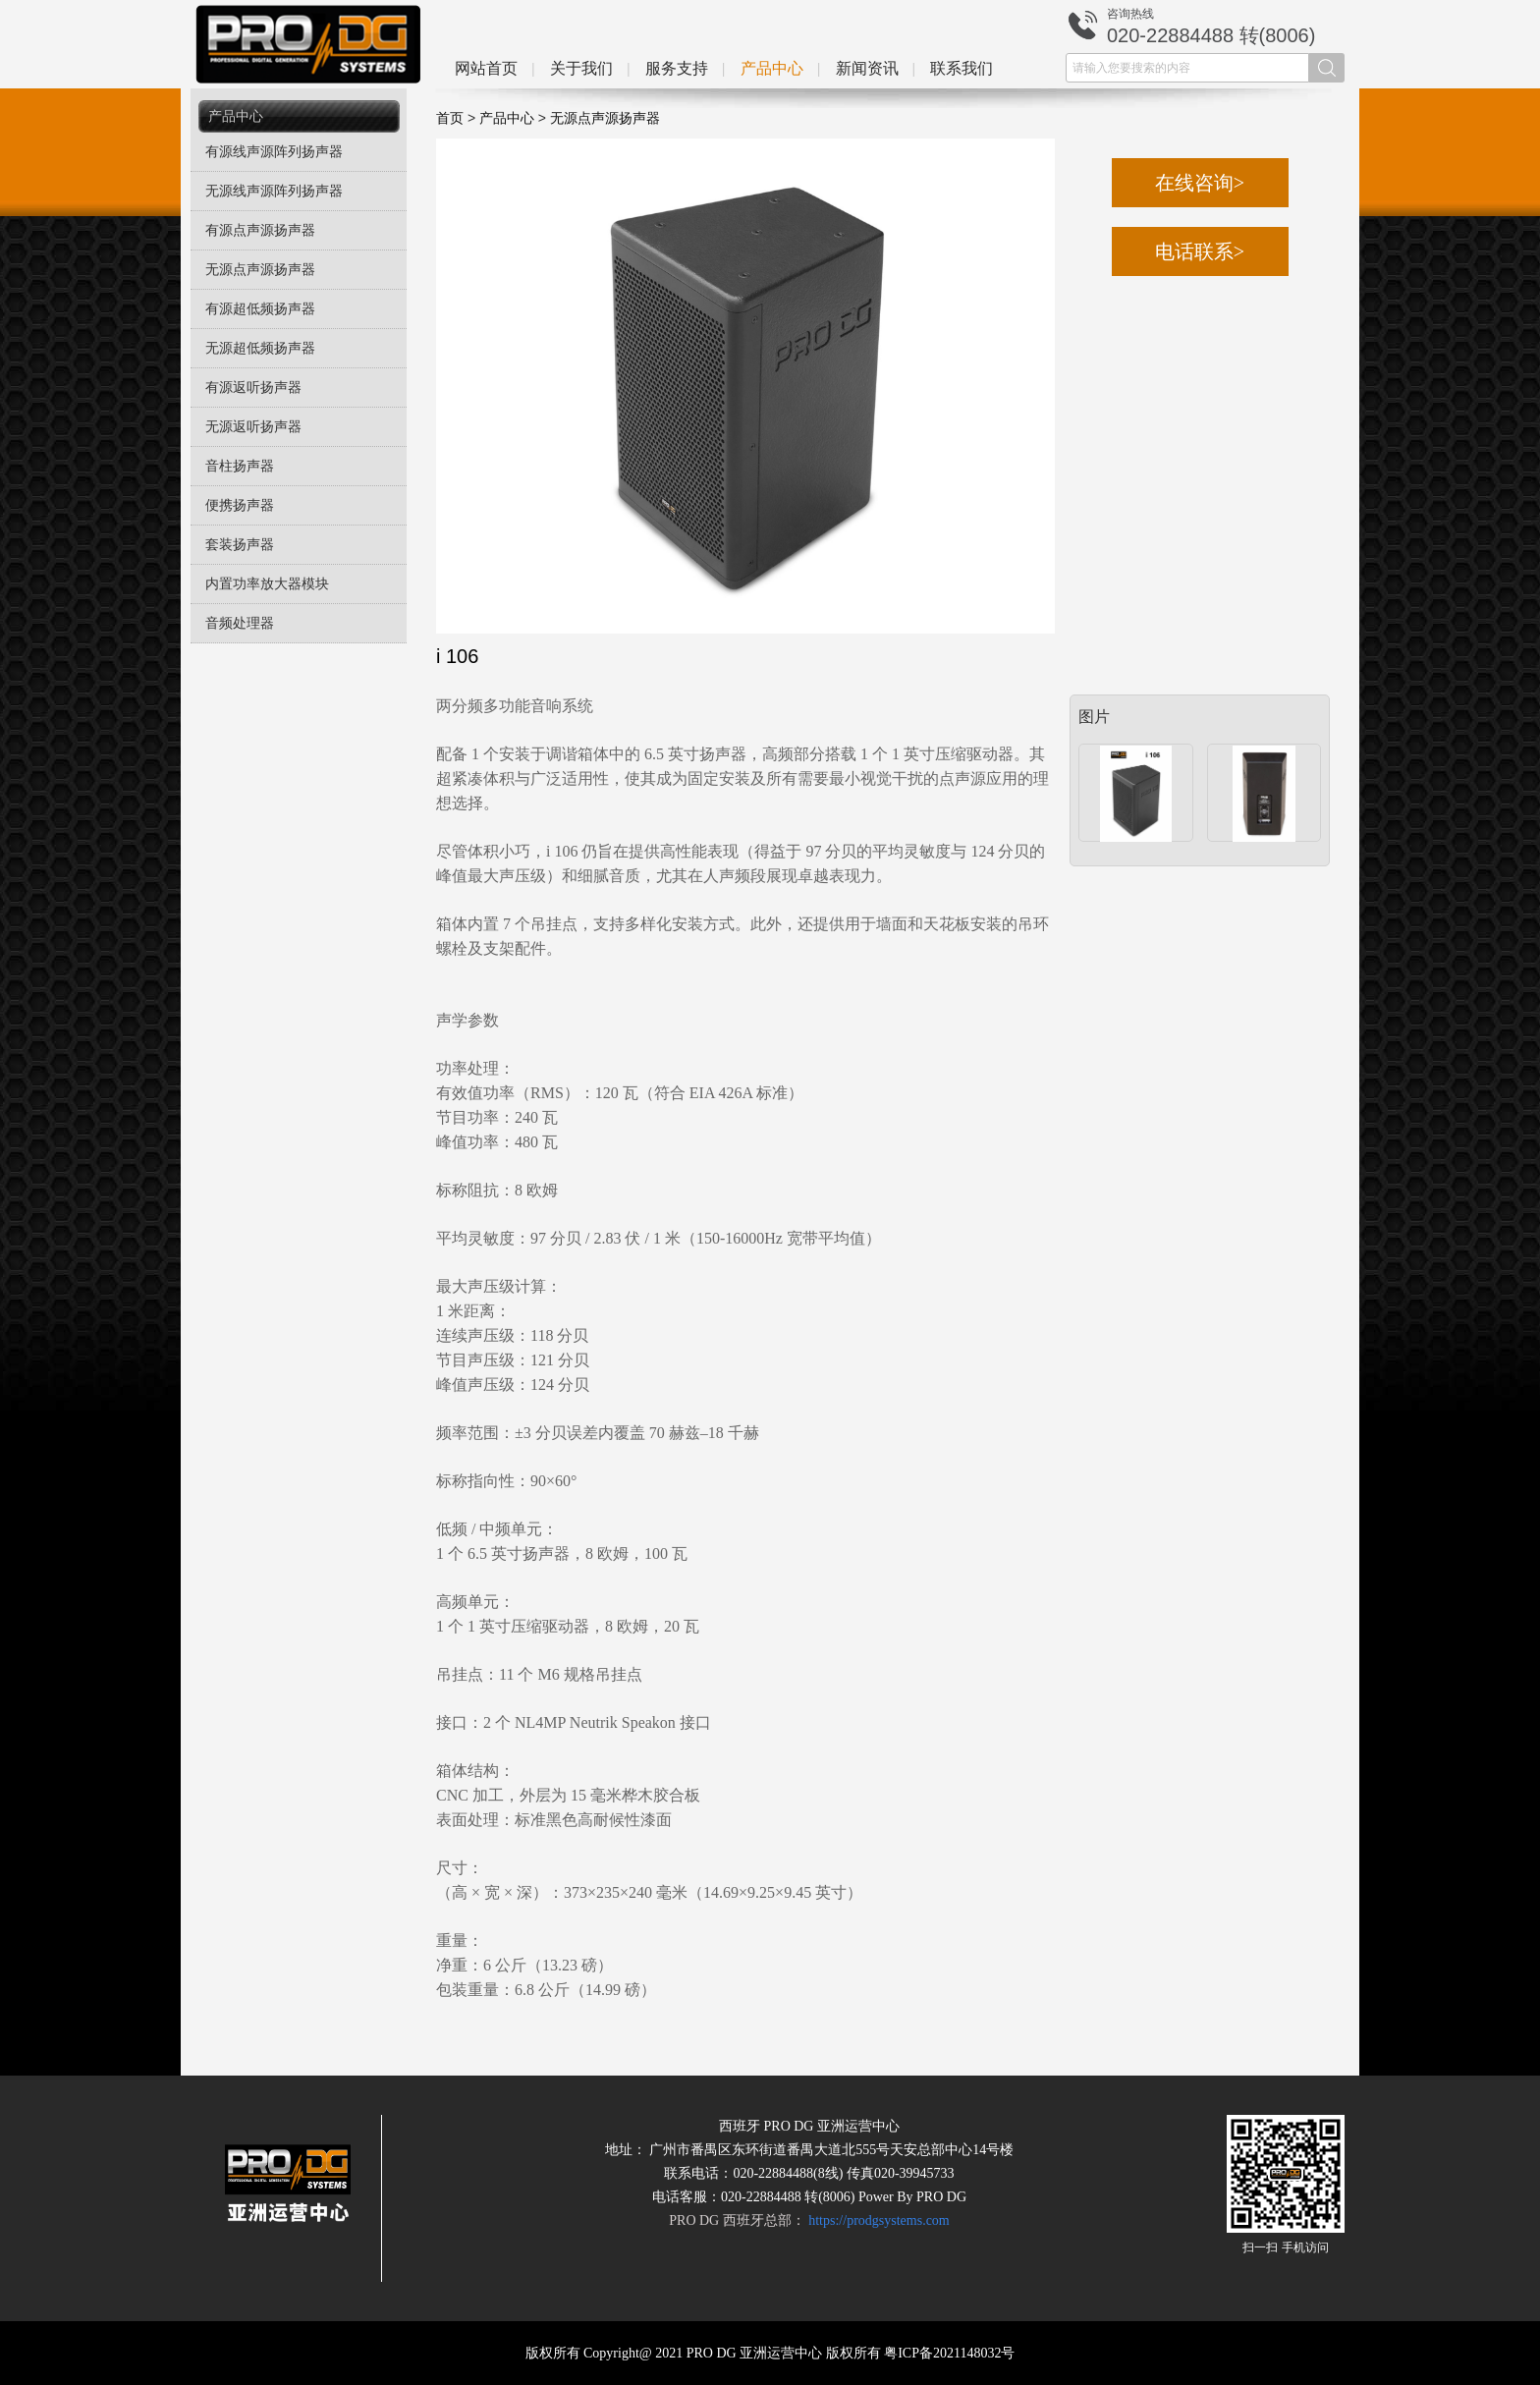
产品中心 (772, 68)
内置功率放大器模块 (267, 584)
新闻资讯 (867, 68)
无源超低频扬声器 (260, 348)
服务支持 (676, 68)
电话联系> (1199, 251)
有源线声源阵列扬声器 (274, 151)
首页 (450, 118)
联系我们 (961, 68)
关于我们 (581, 68)
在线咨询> (1199, 183)
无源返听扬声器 (253, 426)
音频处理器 (239, 623)
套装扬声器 (239, 544)
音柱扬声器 (239, 466)
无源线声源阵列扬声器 (274, 191)
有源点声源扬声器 (260, 230)
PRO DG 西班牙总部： (809, 2220)
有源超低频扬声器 (260, 309)
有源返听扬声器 (253, 387)
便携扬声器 (239, 505)
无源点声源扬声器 (260, 269)
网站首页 (486, 68)
